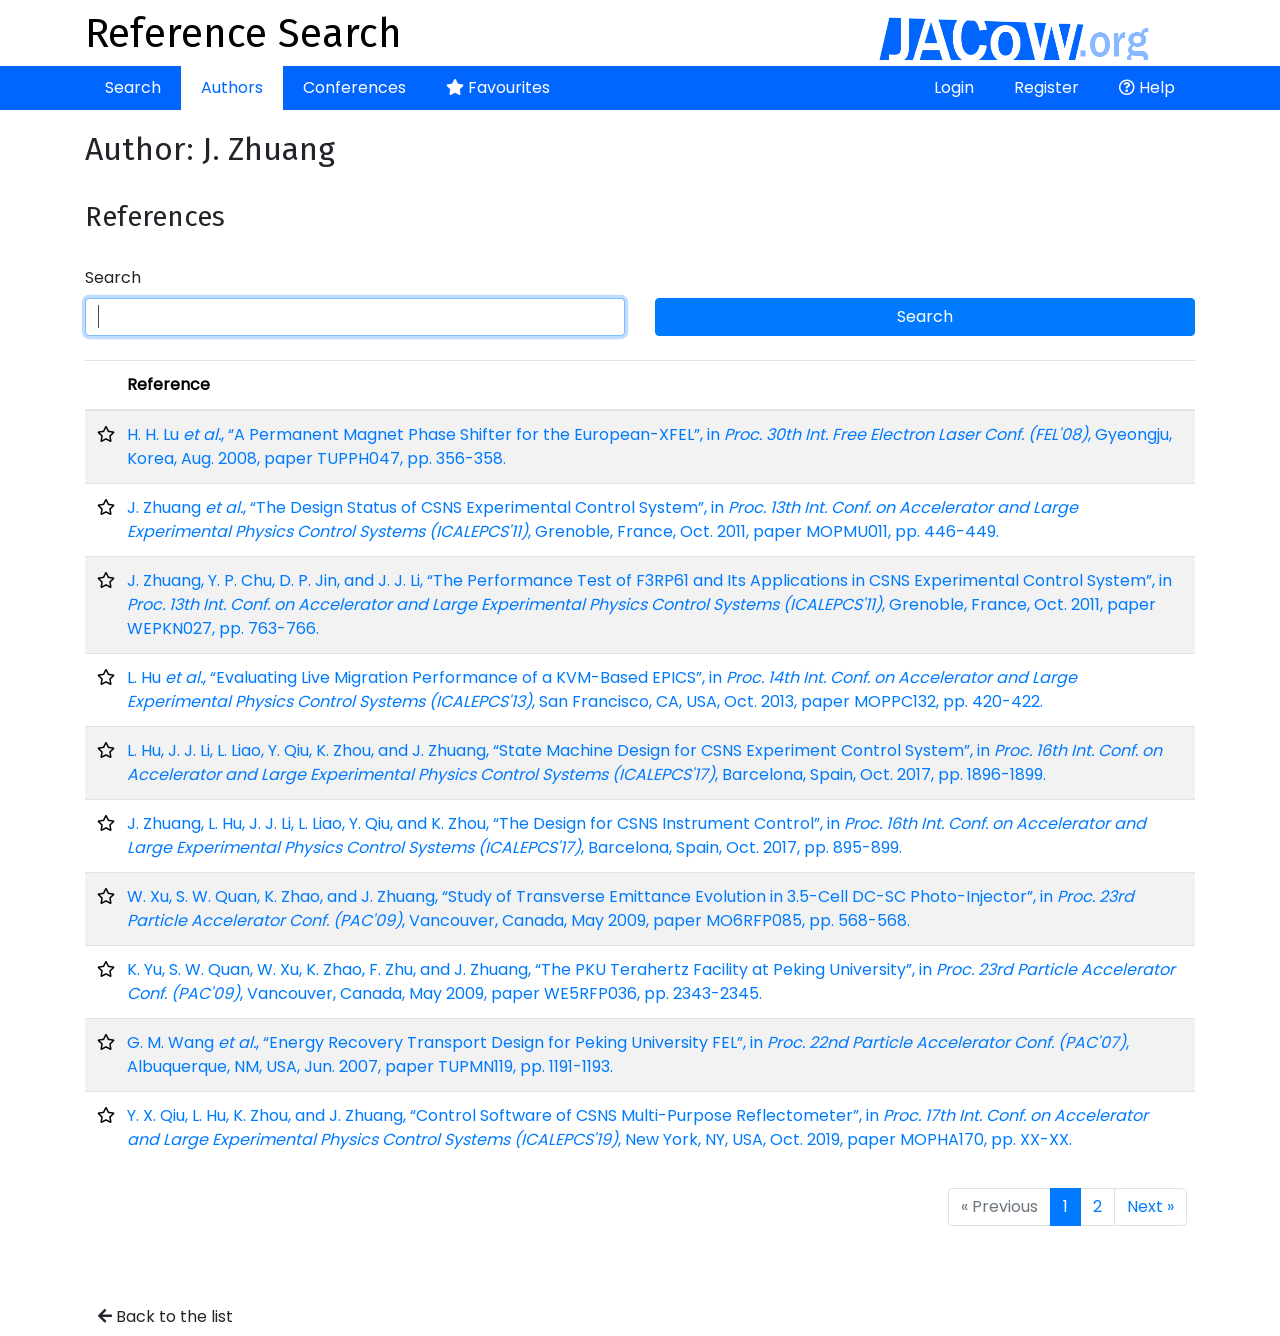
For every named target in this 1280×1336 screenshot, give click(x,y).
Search (133, 87)
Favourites (498, 87)
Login (954, 87)
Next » (1150, 1206)
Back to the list (165, 1316)
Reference (168, 384)
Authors (232, 87)
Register (1046, 87)
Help (1147, 87)
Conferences (354, 87)
